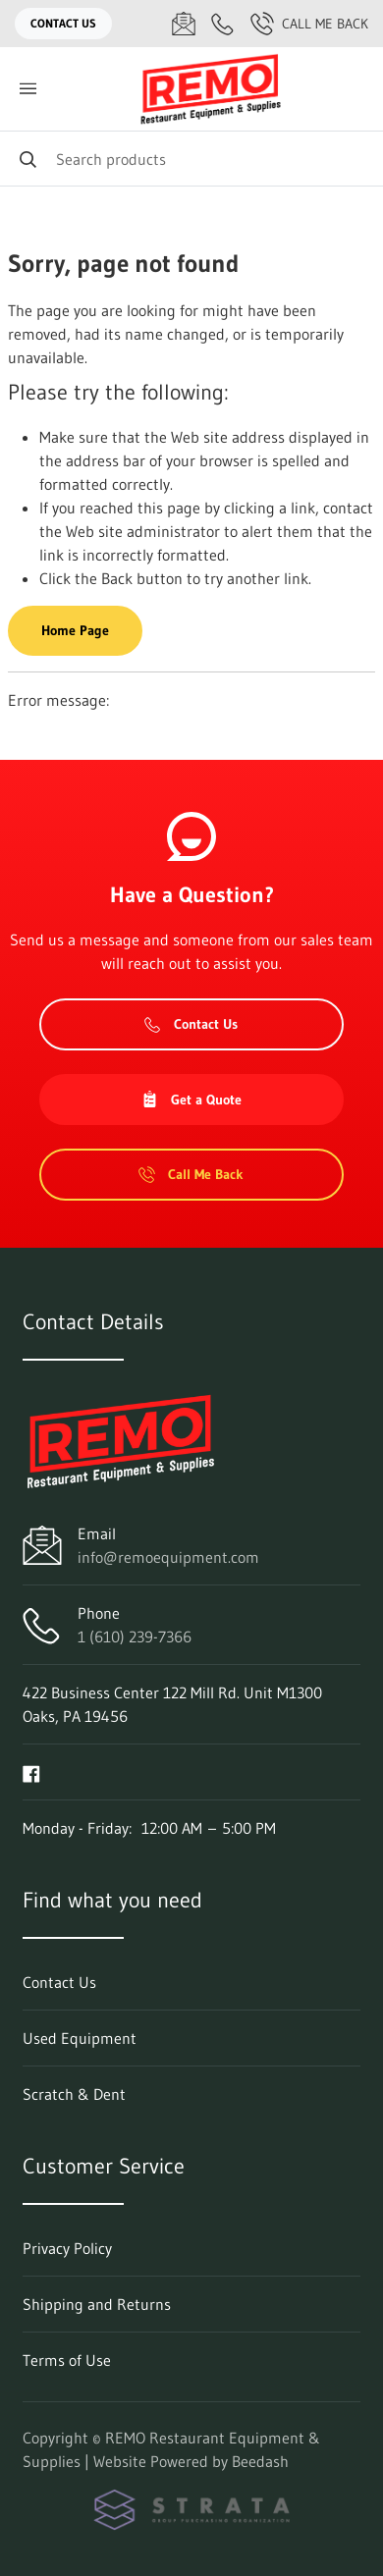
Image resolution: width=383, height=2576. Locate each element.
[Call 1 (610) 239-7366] (223, 23)
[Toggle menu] (27, 88)
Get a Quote (191, 1099)
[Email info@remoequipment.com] (183, 23)
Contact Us (63, 23)
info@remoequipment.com (168, 1557)
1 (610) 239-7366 (135, 1636)
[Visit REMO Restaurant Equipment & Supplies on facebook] (31, 1772)
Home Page (75, 630)
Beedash (260, 2461)
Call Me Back (309, 23)
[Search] (191, 159)
